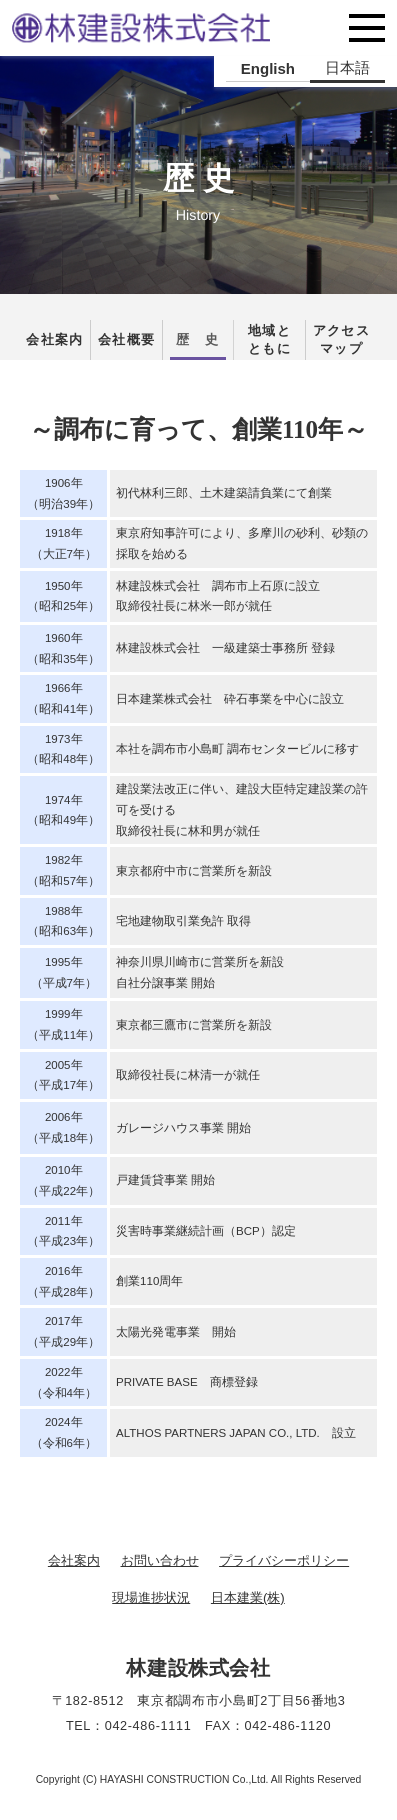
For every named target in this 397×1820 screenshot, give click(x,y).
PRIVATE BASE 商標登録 (187, 1382)
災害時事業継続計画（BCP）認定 (206, 1231)
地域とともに (269, 340)
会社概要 (126, 339)
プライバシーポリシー (284, 1560)
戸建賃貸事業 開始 (165, 1180)
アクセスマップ (341, 340)
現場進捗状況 (151, 1597)
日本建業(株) (248, 1597)
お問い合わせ (160, 1560)
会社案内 (54, 339)
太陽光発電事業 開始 (176, 1332)
